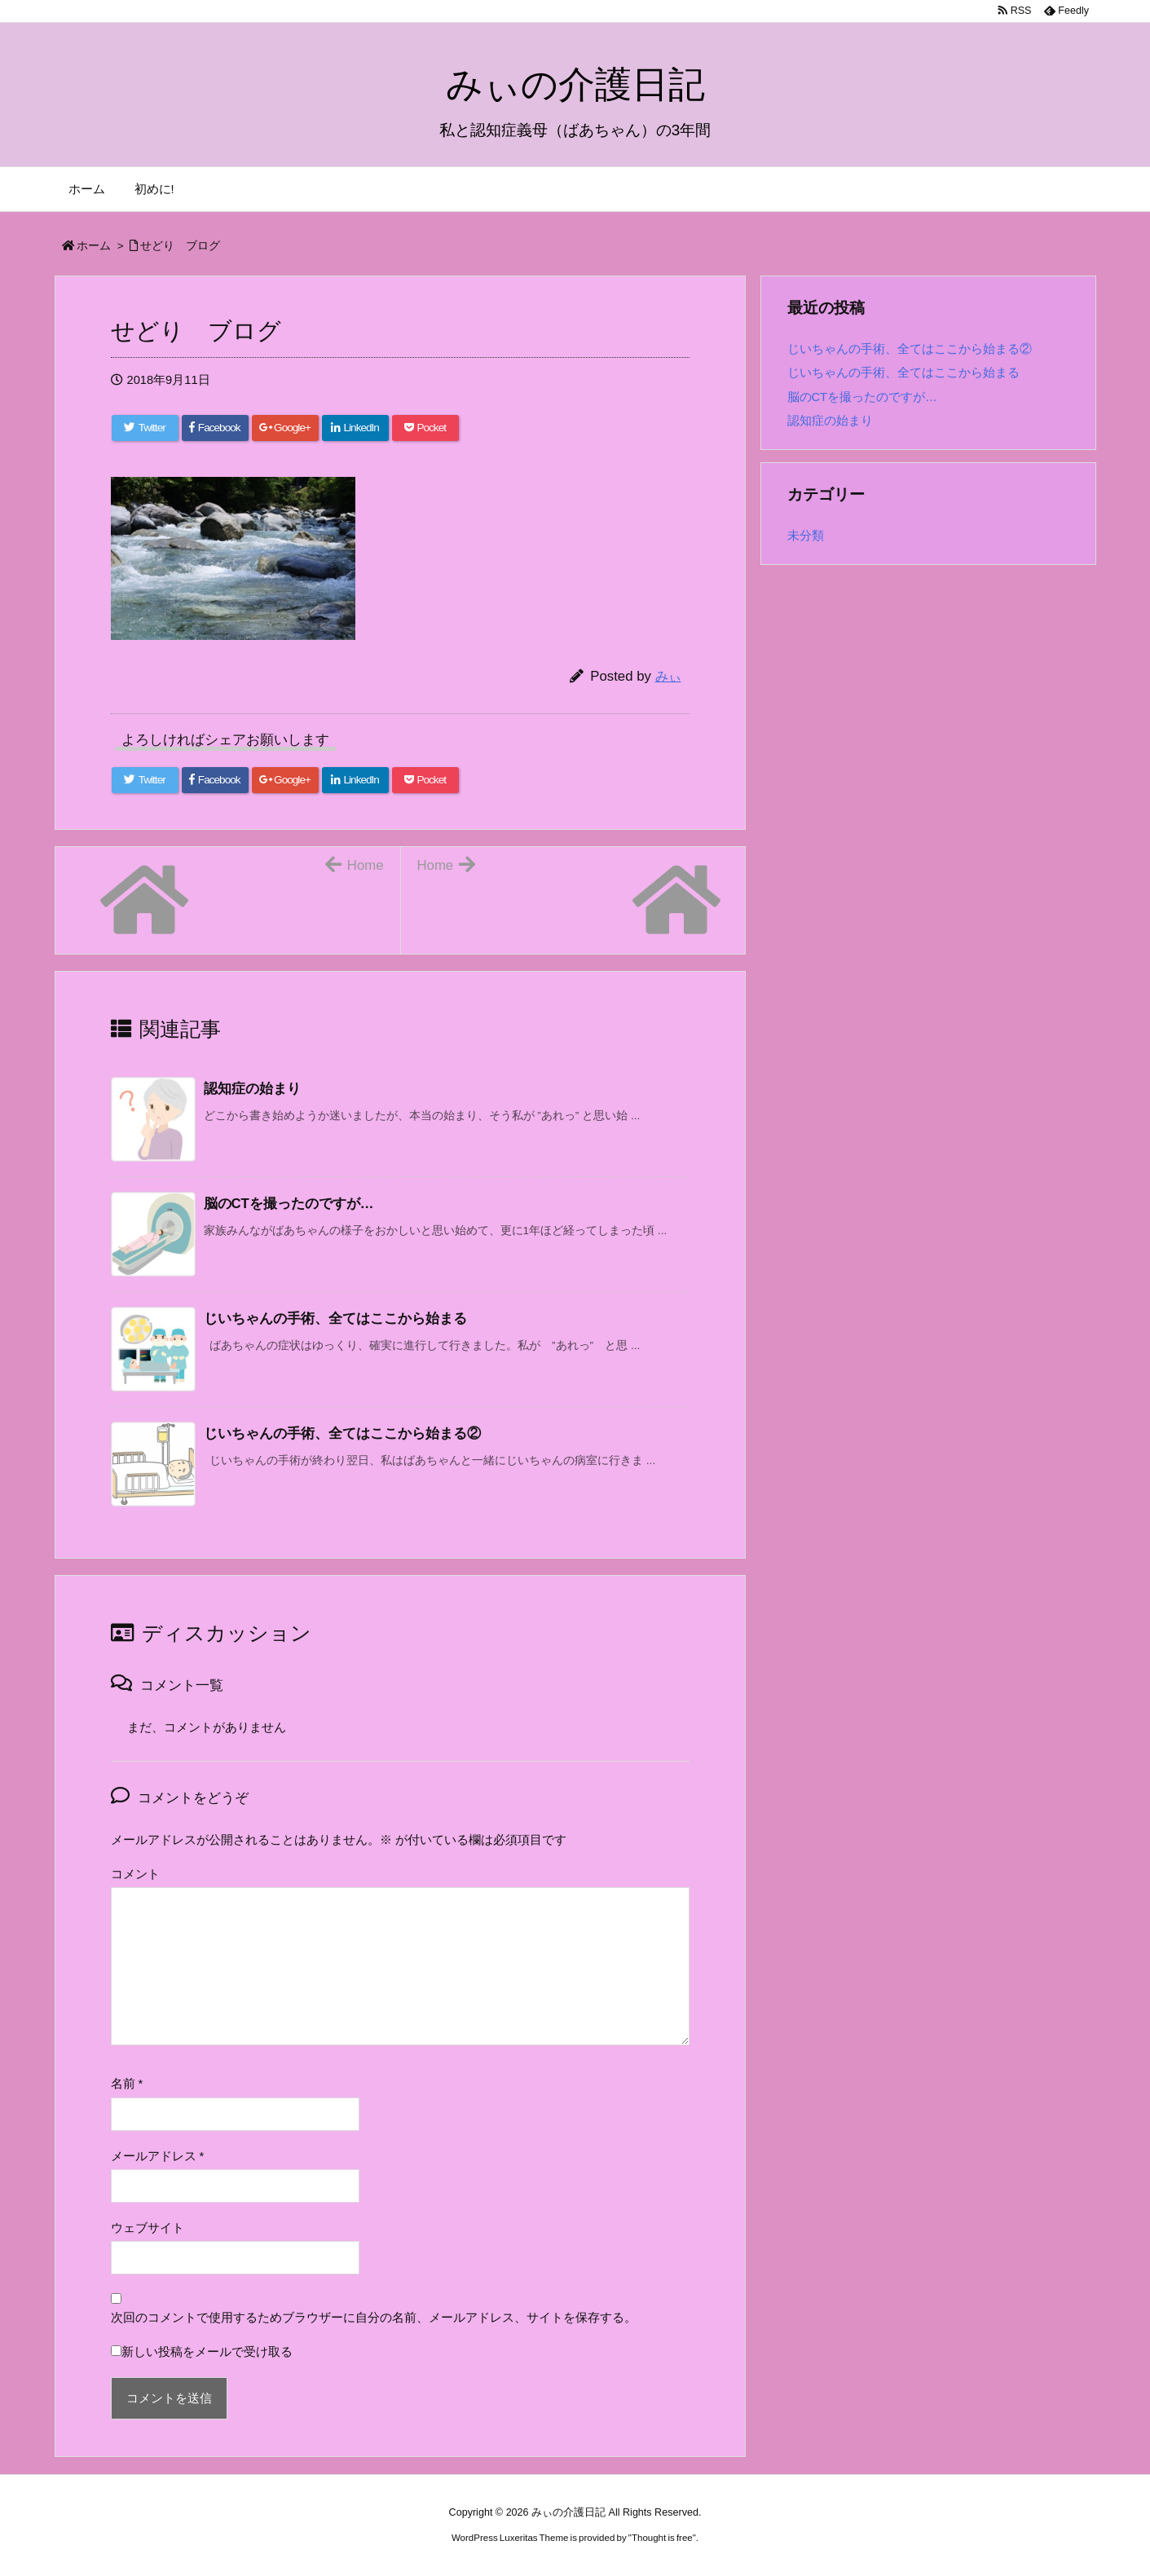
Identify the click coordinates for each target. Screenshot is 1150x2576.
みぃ (668, 676)
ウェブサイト (147, 2227)
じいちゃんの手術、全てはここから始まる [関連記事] (335, 1318)
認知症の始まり (830, 420)
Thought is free (662, 2538)
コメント (135, 1874)
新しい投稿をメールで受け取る (207, 2351)
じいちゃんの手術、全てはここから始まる (903, 372)
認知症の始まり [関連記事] (252, 1088)
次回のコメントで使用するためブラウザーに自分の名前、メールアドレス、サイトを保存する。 (374, 2317)
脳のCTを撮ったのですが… (862, 397)
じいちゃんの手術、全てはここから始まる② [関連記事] (342, 1433)
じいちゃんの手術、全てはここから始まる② (909, 348)
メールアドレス (158, 2156)
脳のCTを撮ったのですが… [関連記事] (289, 1203)
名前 (127, 2083)
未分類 (805, 535)
